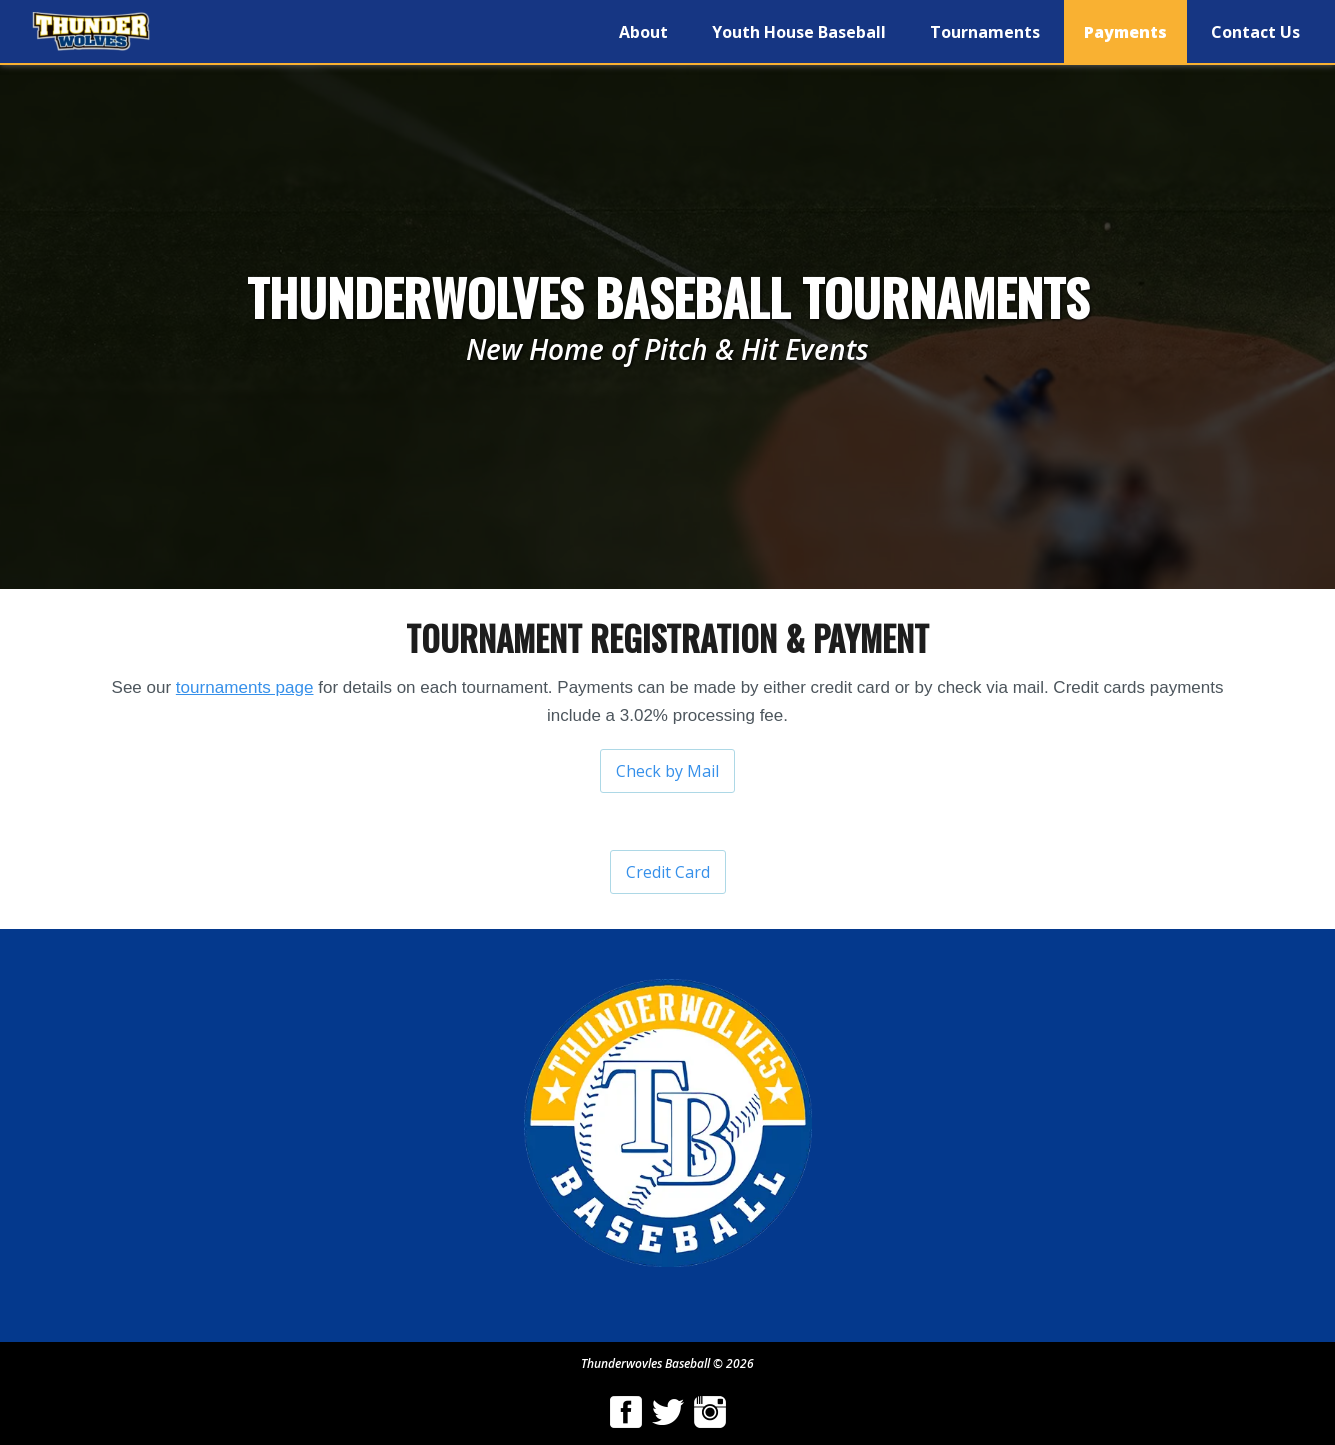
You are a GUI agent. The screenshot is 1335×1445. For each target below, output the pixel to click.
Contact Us (1255, 32)
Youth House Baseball (799, 32)
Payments (1125, 32)
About (643, 32)
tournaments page (244, 687)
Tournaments (985, 32)
